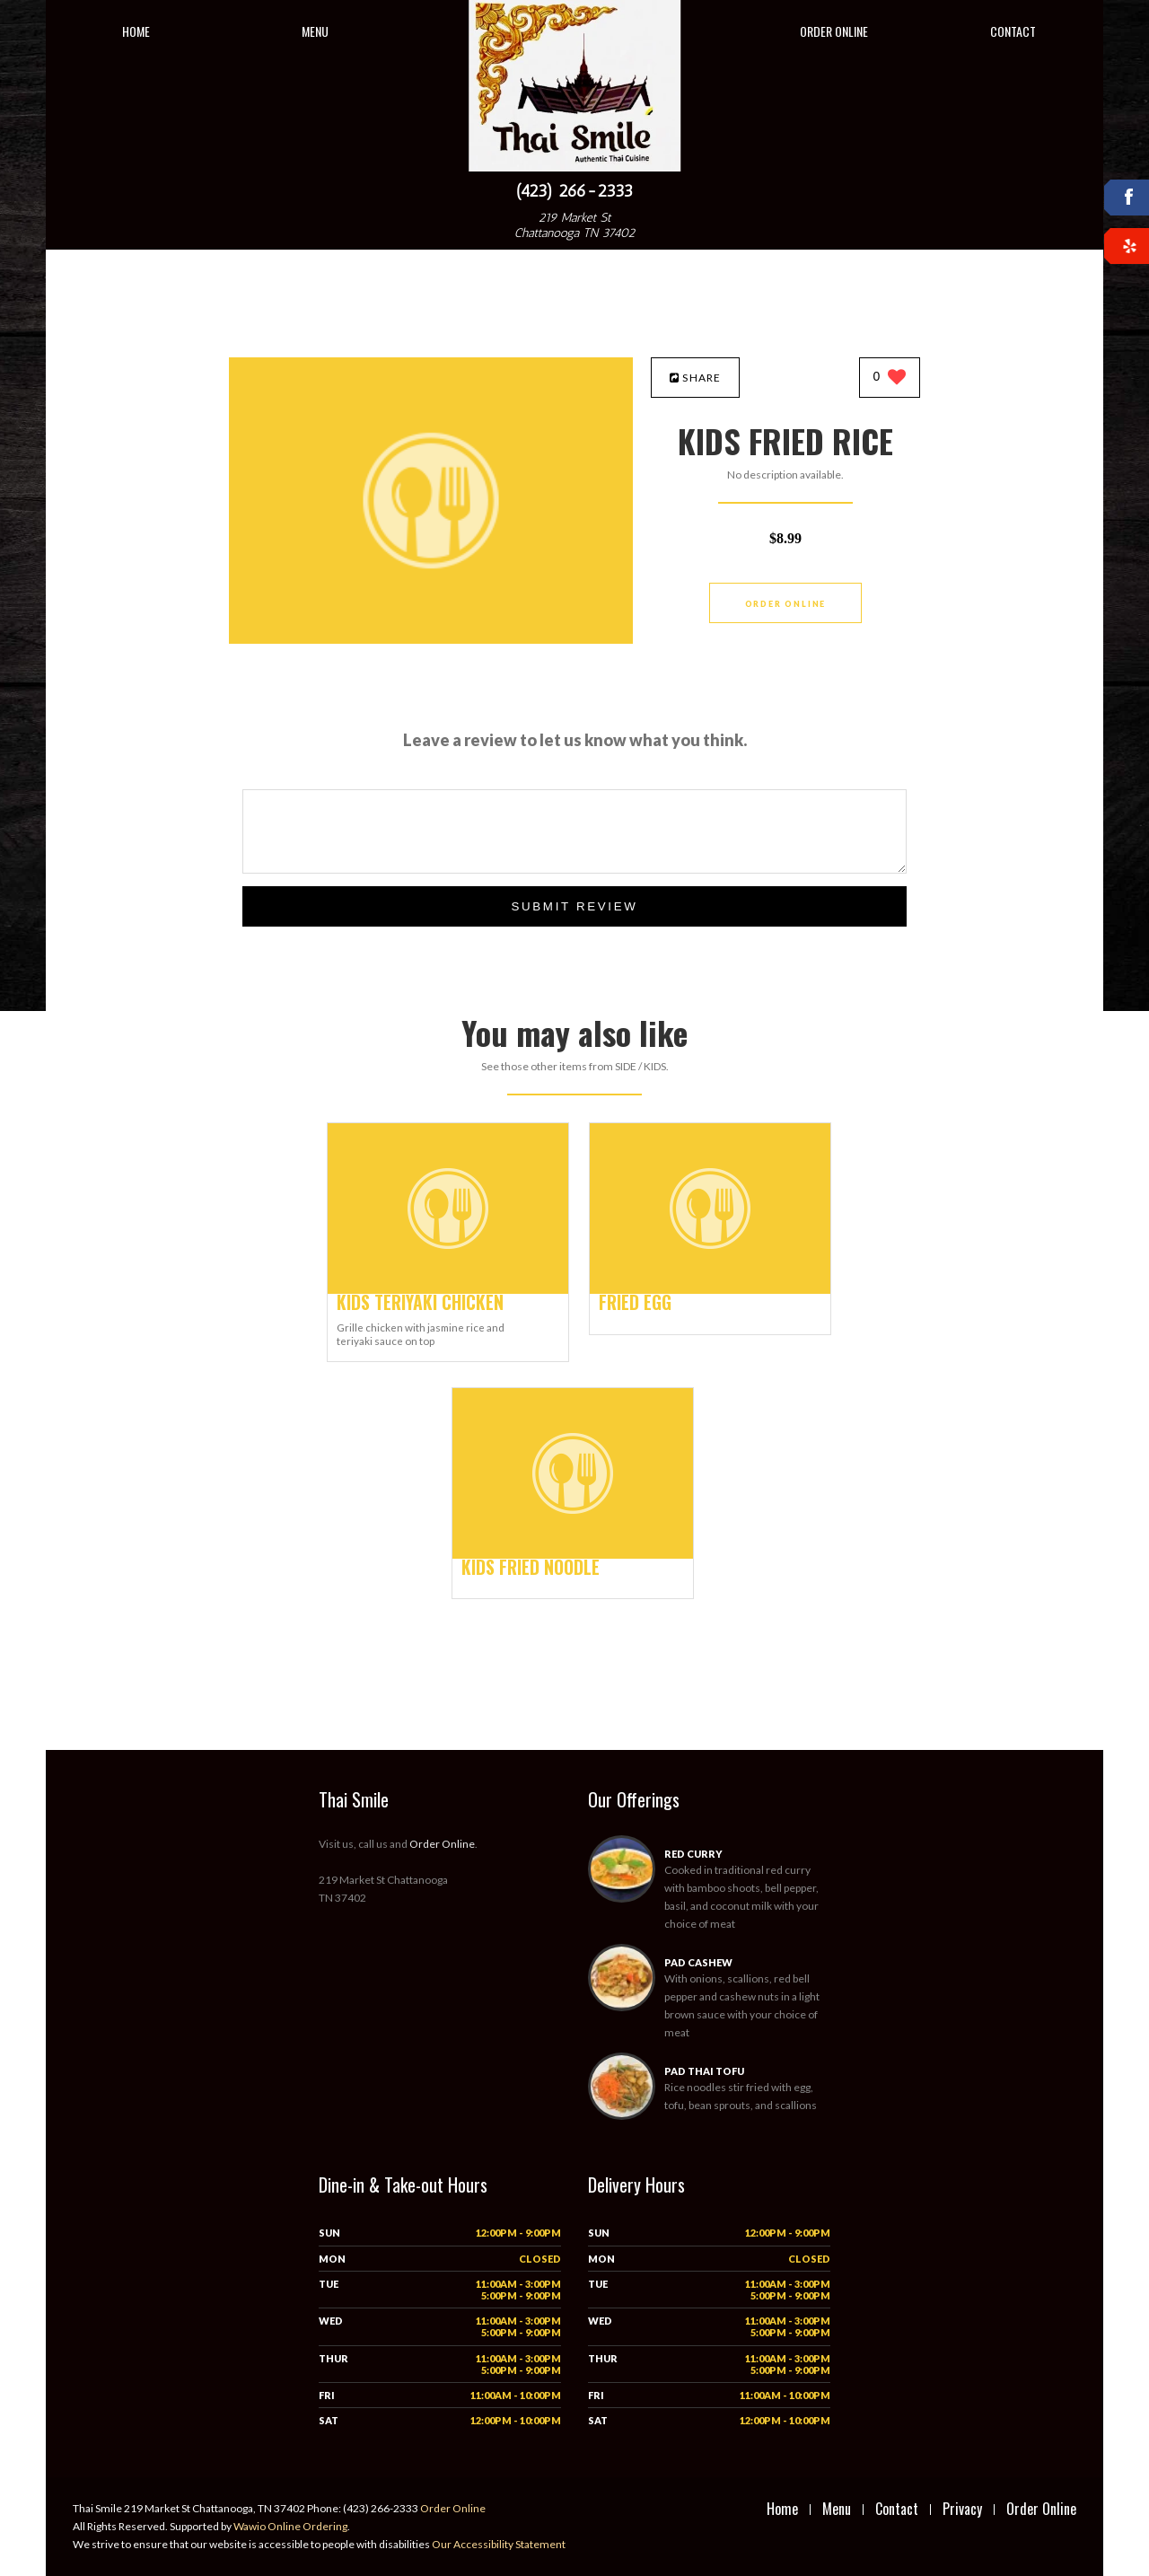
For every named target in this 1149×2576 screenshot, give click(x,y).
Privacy (962, 2508)
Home (136, 31)
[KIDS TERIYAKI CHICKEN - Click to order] (448, 1290)
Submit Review (574, 906)
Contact (1013, 31)
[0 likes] (890, 378)
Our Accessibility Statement (498, 2544)
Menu (315, 31)
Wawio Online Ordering (290, 2526)
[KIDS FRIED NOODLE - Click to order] (572, 1554)
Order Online (834, 31)
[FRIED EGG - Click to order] (710, 1290)
